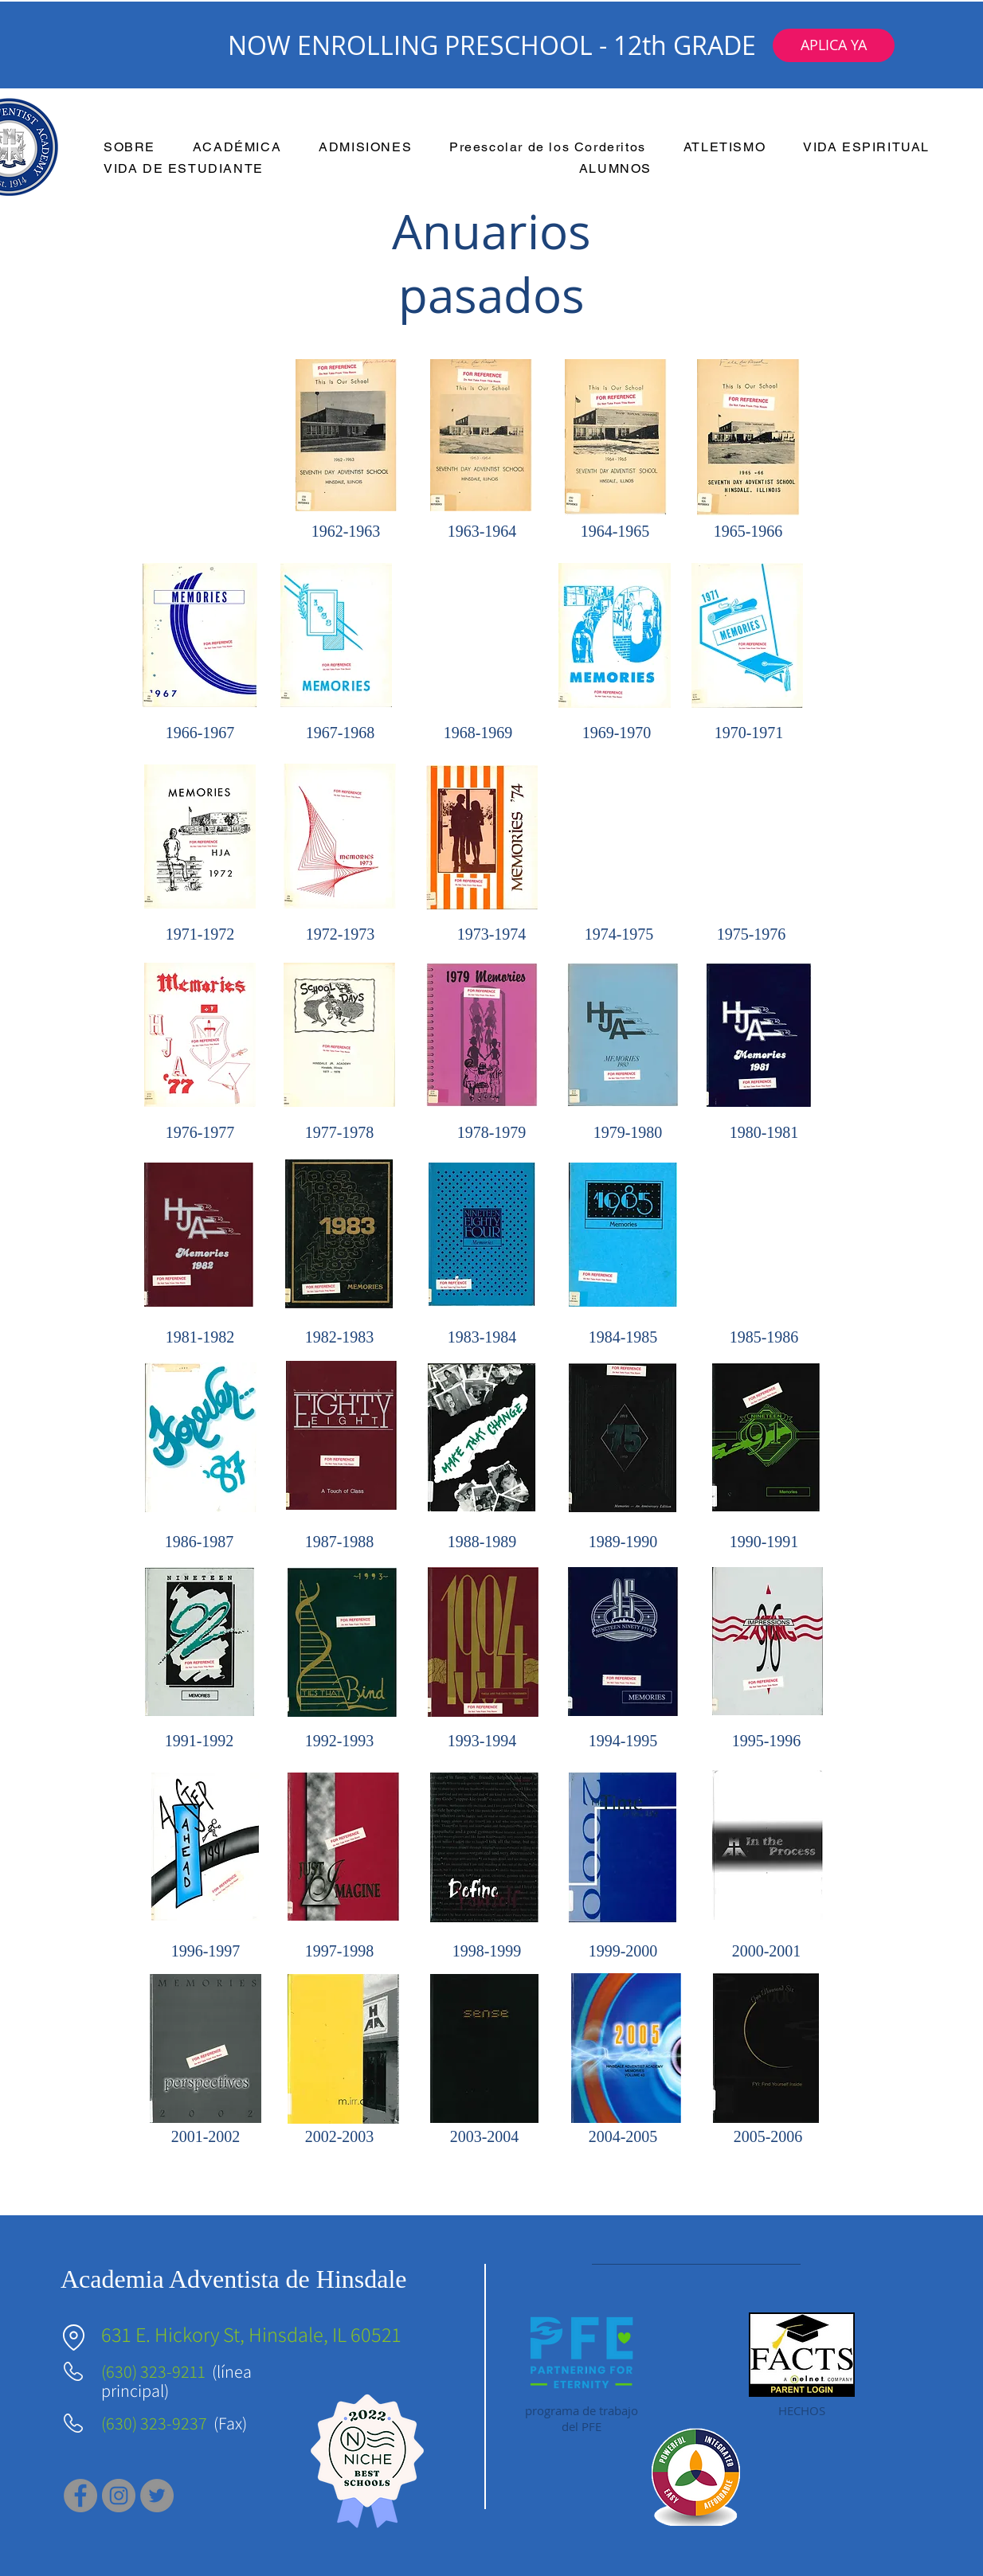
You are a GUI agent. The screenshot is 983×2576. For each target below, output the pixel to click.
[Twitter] (157, 2495)
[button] (834, 45)
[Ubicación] (73, 2337)
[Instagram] (118, 2495)
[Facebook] (80, 2495)
